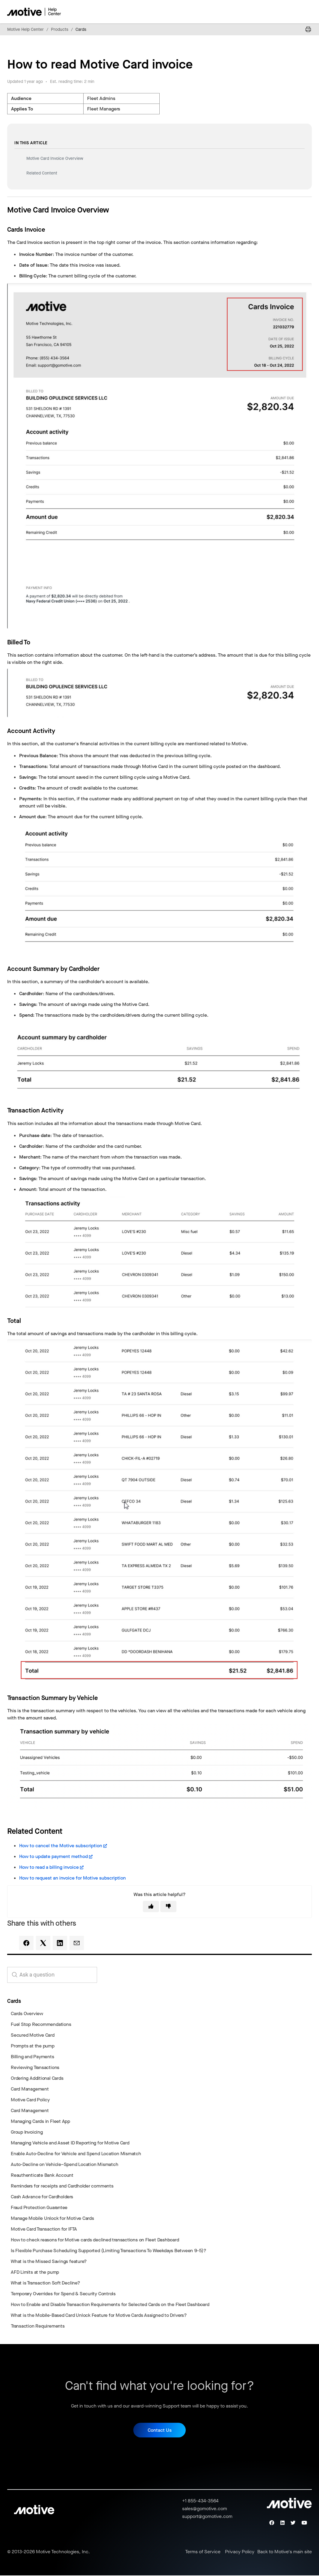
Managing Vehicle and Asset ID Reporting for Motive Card (70, 2143)
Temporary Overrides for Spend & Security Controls (63, 2293)
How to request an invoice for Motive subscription (72, 1878)
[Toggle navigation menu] (286, 11)
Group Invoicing (27, 2132)
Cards (80, 29)
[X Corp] (43, 1943)
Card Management (30, 2089)
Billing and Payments (32, 2056)
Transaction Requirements (38, 2326)
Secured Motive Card (33, 2035)
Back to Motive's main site (284, 2552)
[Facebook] (26, 1943)
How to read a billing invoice (49, 1867)
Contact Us (159, 2431)
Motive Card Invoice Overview (54, 158)
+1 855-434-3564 (200, 2501)
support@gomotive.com (207, 2517)
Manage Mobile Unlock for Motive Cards (52, 2218)
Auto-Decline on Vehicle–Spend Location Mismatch (64, 2164)
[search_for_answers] (52, 1975)
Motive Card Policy (30, 2100)
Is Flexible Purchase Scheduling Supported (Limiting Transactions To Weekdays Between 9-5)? (108, 2250)
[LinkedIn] (60, 1943)
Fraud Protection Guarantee (39, 2207)
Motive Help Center (25, 29)
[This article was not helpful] (168, 1906)
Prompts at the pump (33, 2046)
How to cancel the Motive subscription (60, 1845)
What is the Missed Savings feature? (49, 2261)
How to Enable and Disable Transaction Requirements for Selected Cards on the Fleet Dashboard (110, 2304)
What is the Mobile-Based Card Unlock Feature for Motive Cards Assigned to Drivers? (99, 2315)
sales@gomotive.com (204, 2509)
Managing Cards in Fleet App (40, 2121)
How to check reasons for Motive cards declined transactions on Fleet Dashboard (95, 2240)
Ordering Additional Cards (37, 2078)
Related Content (41, 173)
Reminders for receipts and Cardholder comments (62, 2186)
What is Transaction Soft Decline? (45, 2283)
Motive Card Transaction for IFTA (44, 2229)
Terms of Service (202, 2552)
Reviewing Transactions (35, 2067)
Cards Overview (27, 2013)
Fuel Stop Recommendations (41, 2024)
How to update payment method (53, 1856)
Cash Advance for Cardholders (42, 2197)
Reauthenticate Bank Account (42, 2175)
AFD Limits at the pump (35, 2272)
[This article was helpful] (151, 1906)
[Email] (76, 1943)
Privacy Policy (239, 2552)
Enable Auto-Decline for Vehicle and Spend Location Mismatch (76, 2153)
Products (59, 29)
